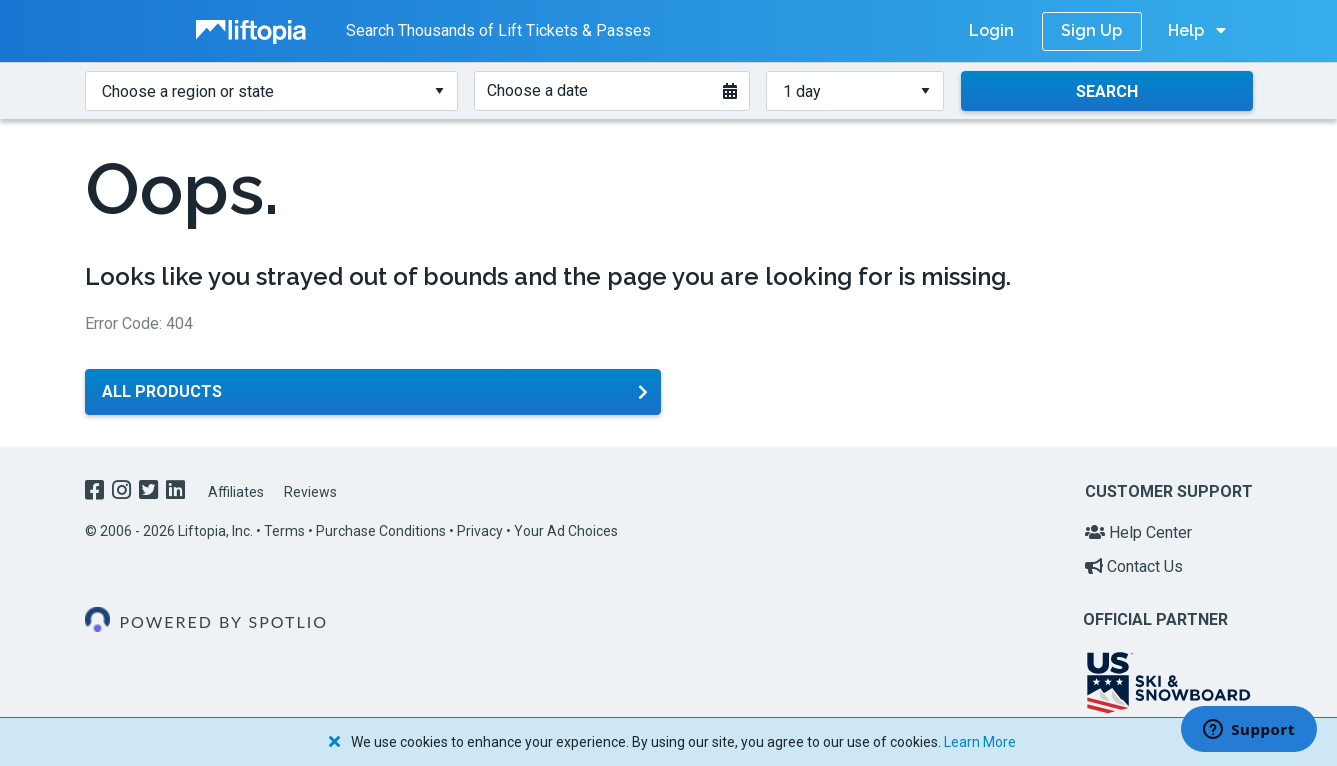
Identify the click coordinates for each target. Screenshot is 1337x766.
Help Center (1138, 532)
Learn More (980, 742)
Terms (284, 531)
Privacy (480, 531)
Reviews (310, 492)
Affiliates (236, 492)
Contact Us (1134, 566)
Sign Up (1091, 30)
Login (991, 30)
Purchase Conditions (381, 531)
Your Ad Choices (566, 531)
